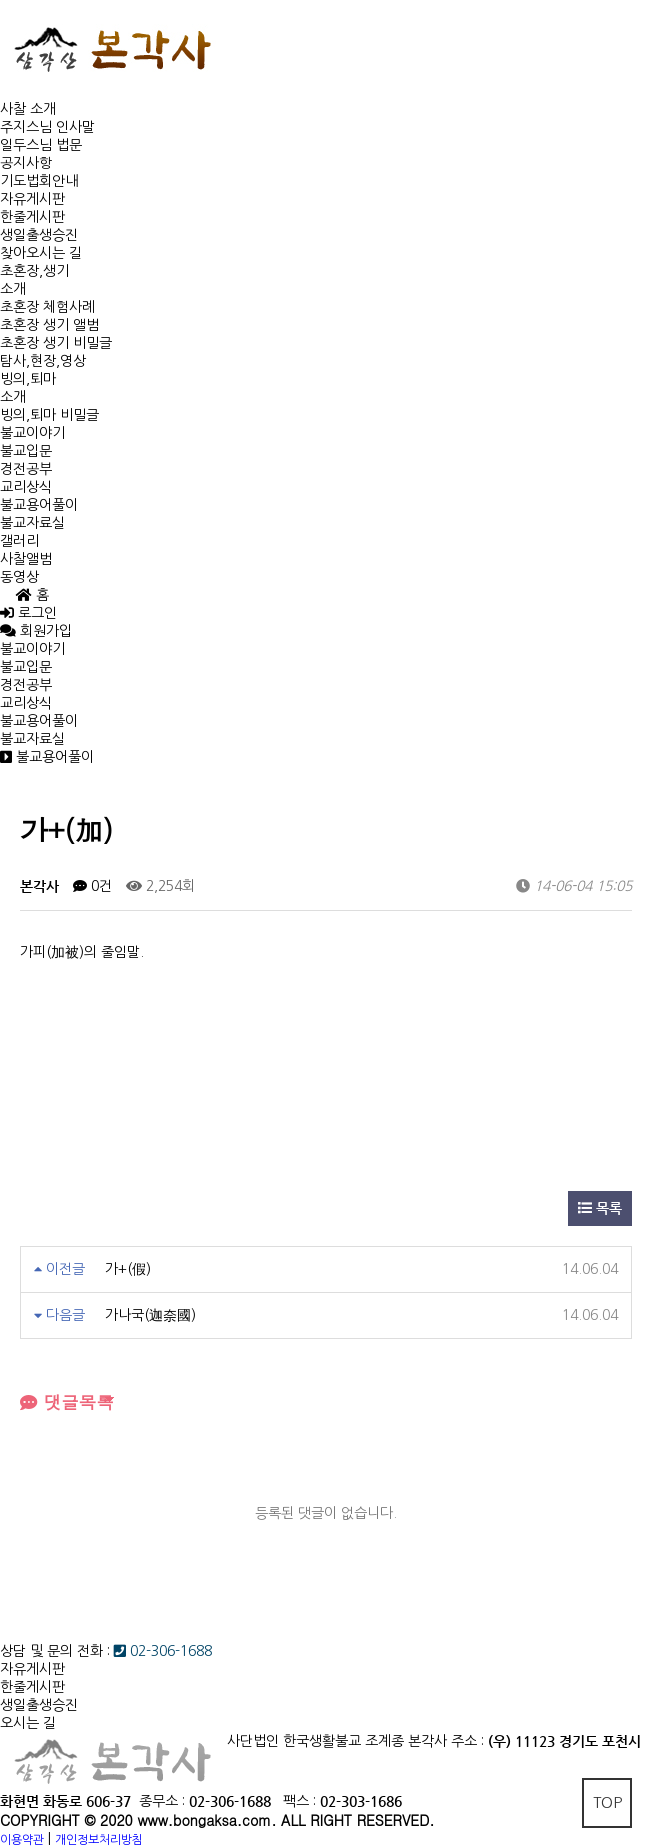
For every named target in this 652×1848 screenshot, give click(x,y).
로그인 (28, 613)
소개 (13, 289)
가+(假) (128, 1269)
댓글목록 (67, 1401)
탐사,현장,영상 (43, 361)
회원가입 (44, 631)
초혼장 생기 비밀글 (56, 343)
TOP (607, 1802)
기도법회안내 (39, 181)
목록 (600, 1208)
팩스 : (301, 1801)
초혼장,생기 (34, 271)
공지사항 (26, 163)
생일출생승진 (39, 235)
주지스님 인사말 (47, 127)
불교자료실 (32, 523)
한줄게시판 (32, 217)
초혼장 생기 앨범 (49, 325)
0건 (92, 886)
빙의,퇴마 (28, 379)
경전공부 (26, 469)
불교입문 (26, 451)
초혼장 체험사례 (47, 307)
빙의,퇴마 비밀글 (49, 415)
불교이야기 (32, 433)
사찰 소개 (28, 109)
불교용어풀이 (39, 505)
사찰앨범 (26, 559)
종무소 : (164, 1801)
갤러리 (19, 541)
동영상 (19, 577)
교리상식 (26, 487)
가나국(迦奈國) (150, 1315)
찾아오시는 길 (41, 253)
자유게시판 (32, 199)
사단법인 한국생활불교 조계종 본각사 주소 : (355, 1741)
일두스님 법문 (41, 145)
